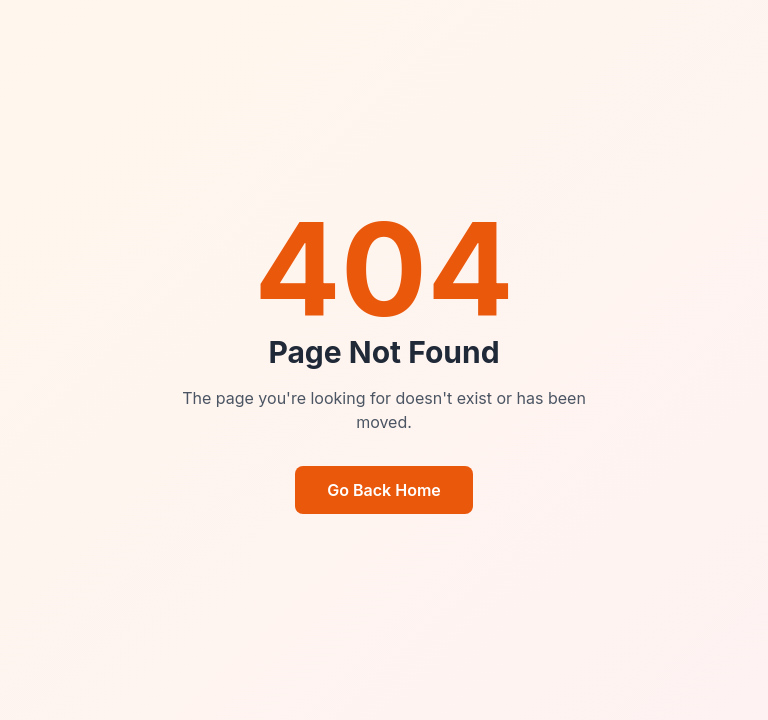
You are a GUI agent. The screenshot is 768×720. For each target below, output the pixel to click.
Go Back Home (384, 490)
